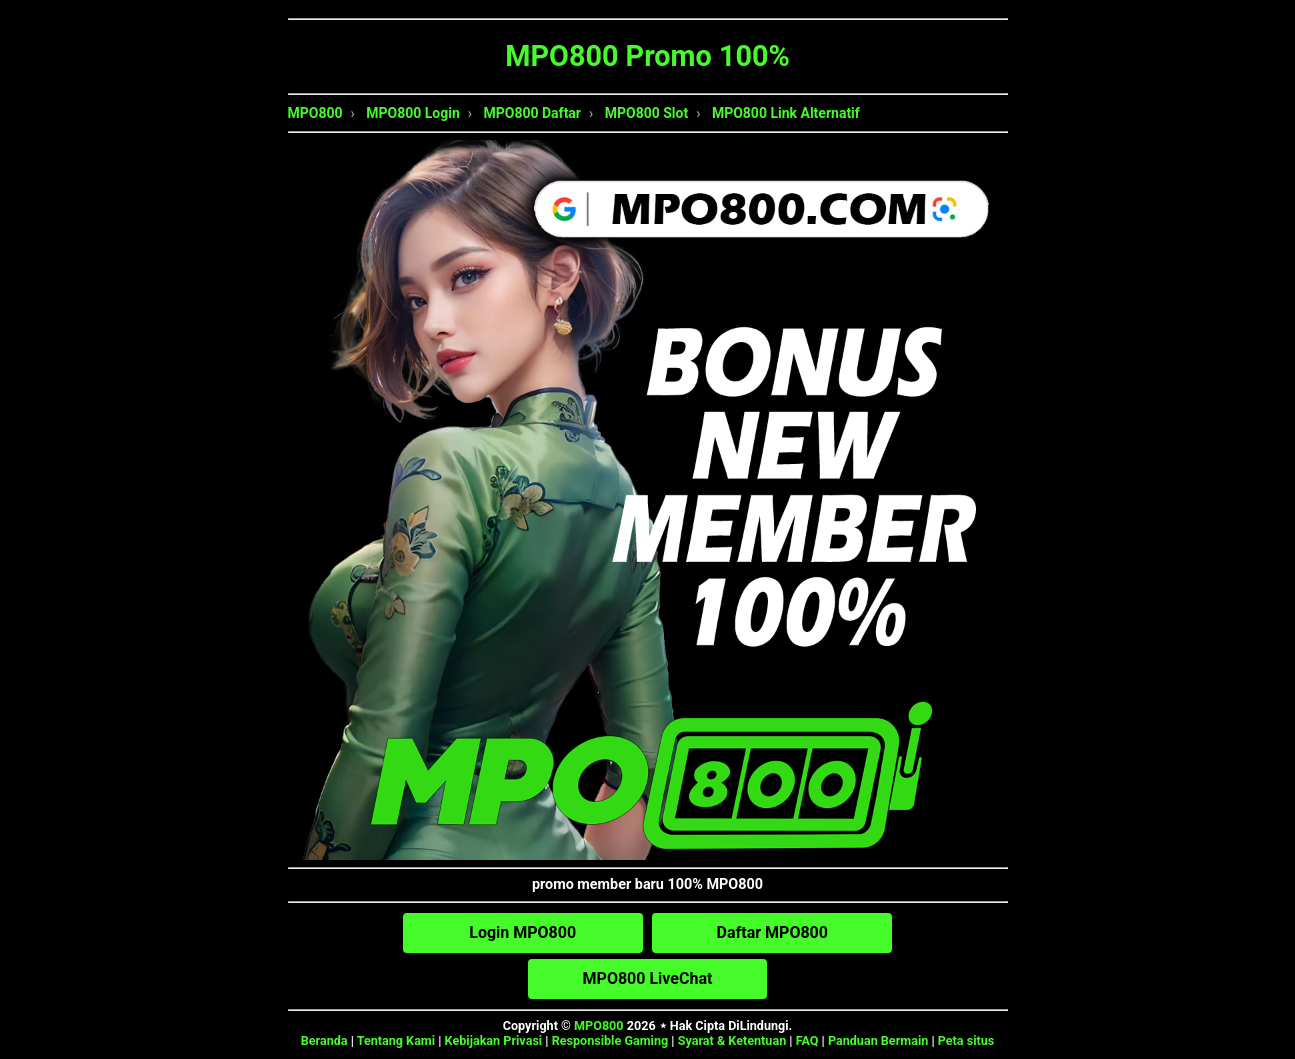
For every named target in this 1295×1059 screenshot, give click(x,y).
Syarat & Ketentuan (732, 1040)
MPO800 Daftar (532, 113)
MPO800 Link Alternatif (786, 113)
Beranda (324, 1040)
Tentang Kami (396, 1040)
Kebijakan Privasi (494, 1040)
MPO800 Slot (646, 113)
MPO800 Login (413, 113)
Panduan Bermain (878, 1040)
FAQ (807, 1040)
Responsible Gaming (610, 1040)
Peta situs (966, 1040)
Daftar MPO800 (772, 932)
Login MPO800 (522, 932)
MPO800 (315, 113)
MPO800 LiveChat (648, 978)
